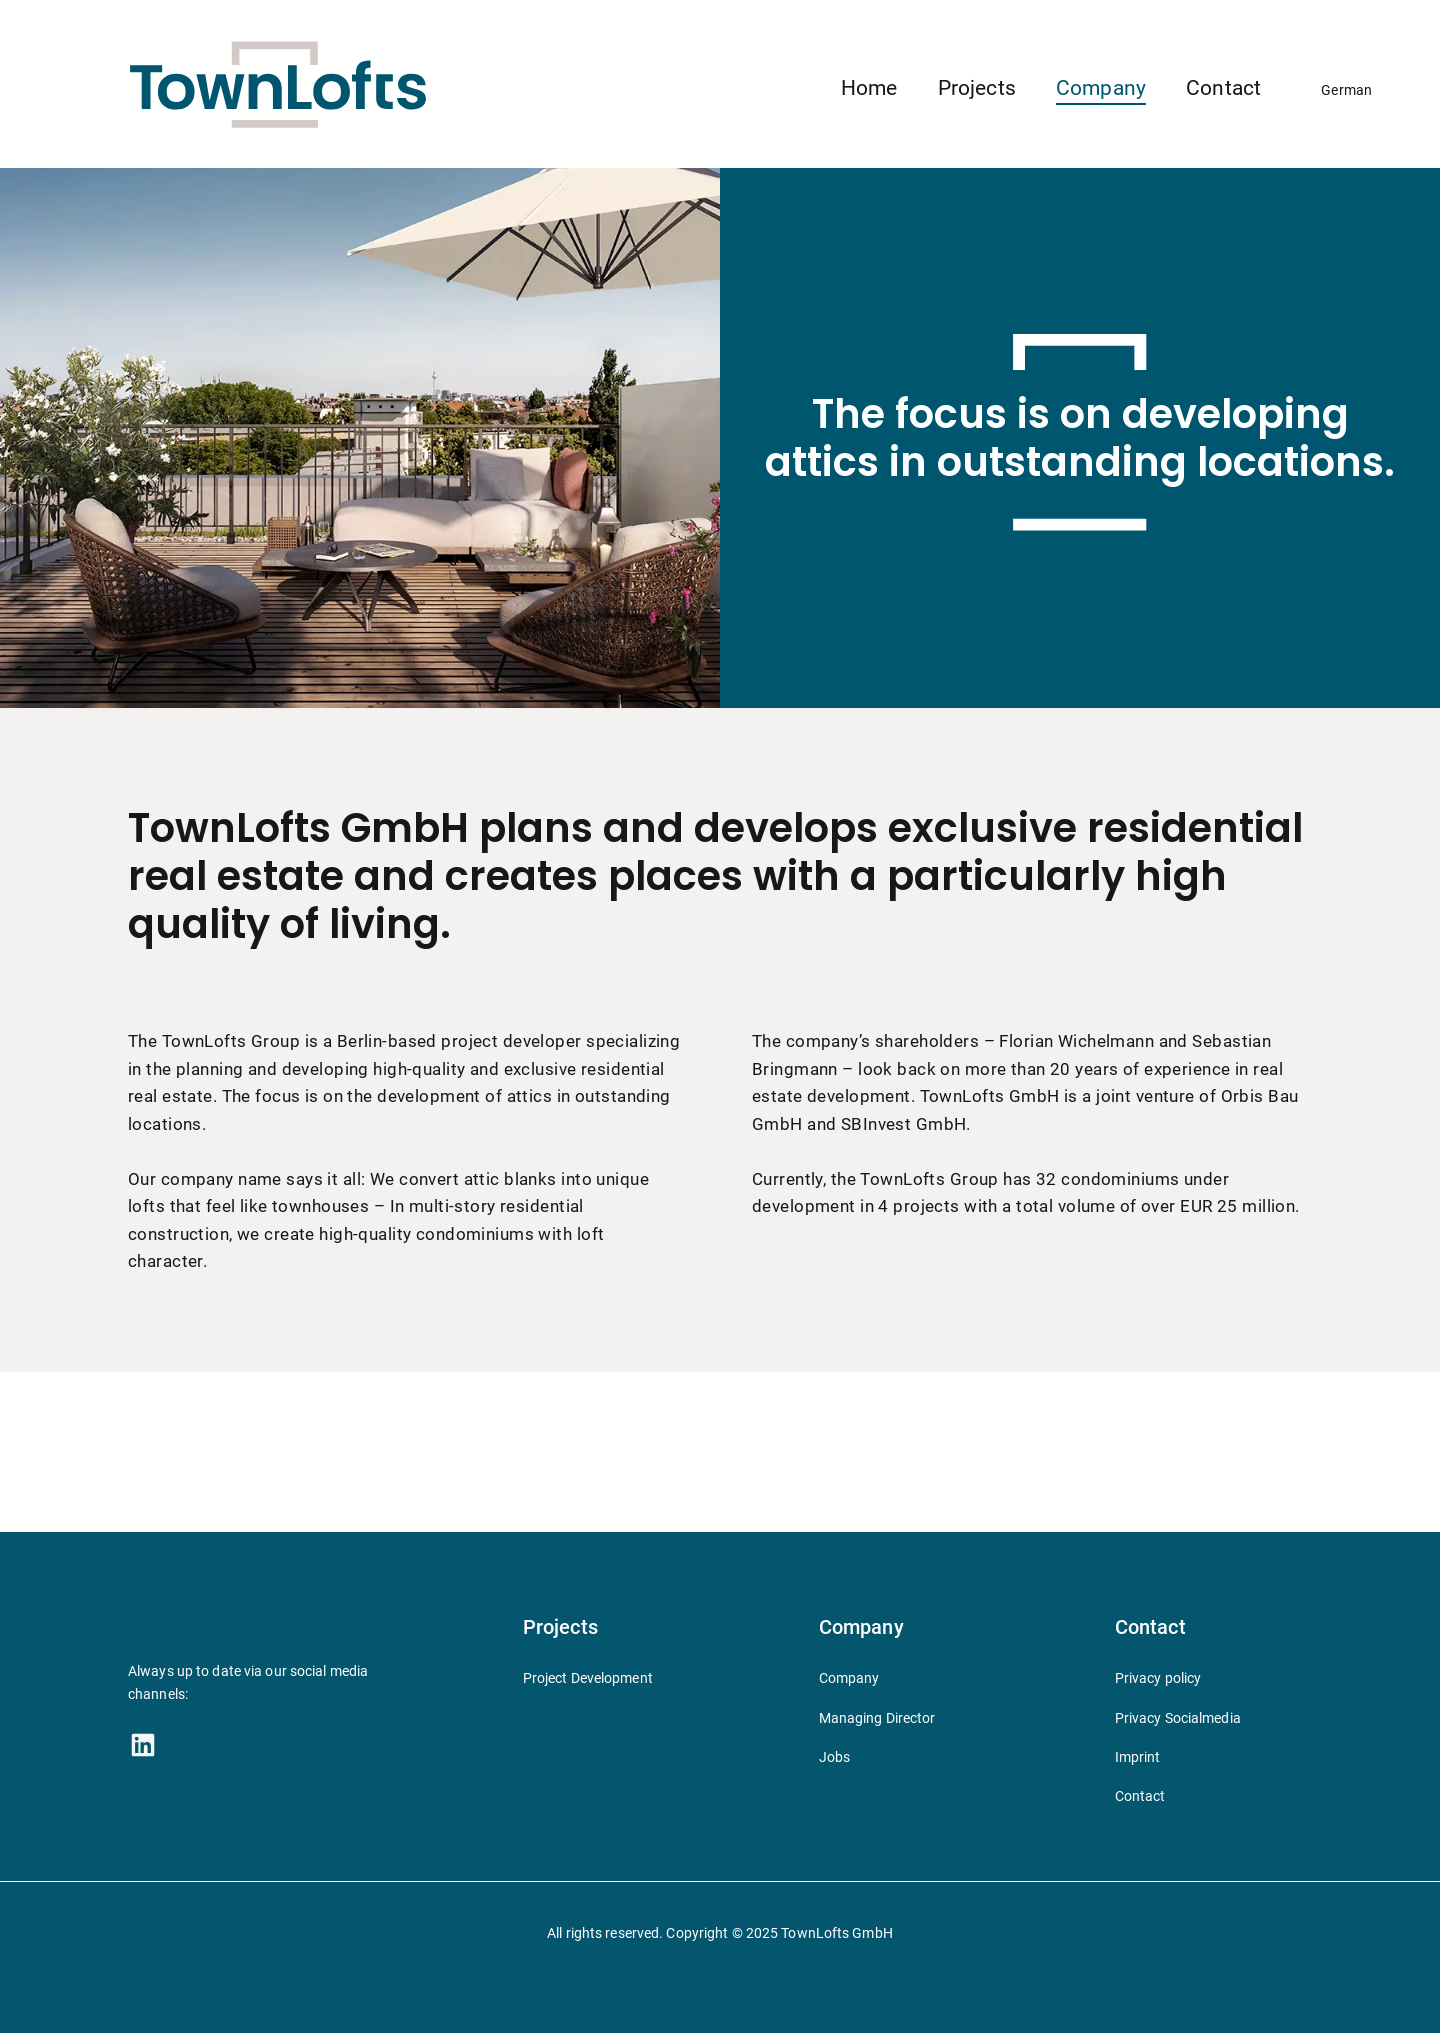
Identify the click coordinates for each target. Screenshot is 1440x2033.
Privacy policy (1158, 1678)
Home (869, 88)
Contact (1223, 88)
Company (1101, 88)
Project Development (588, 1678)
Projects (977, 88)
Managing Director (877, 1718)
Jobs (834, 1757)
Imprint (1138, 1757)
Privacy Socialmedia (1178, 1718)
